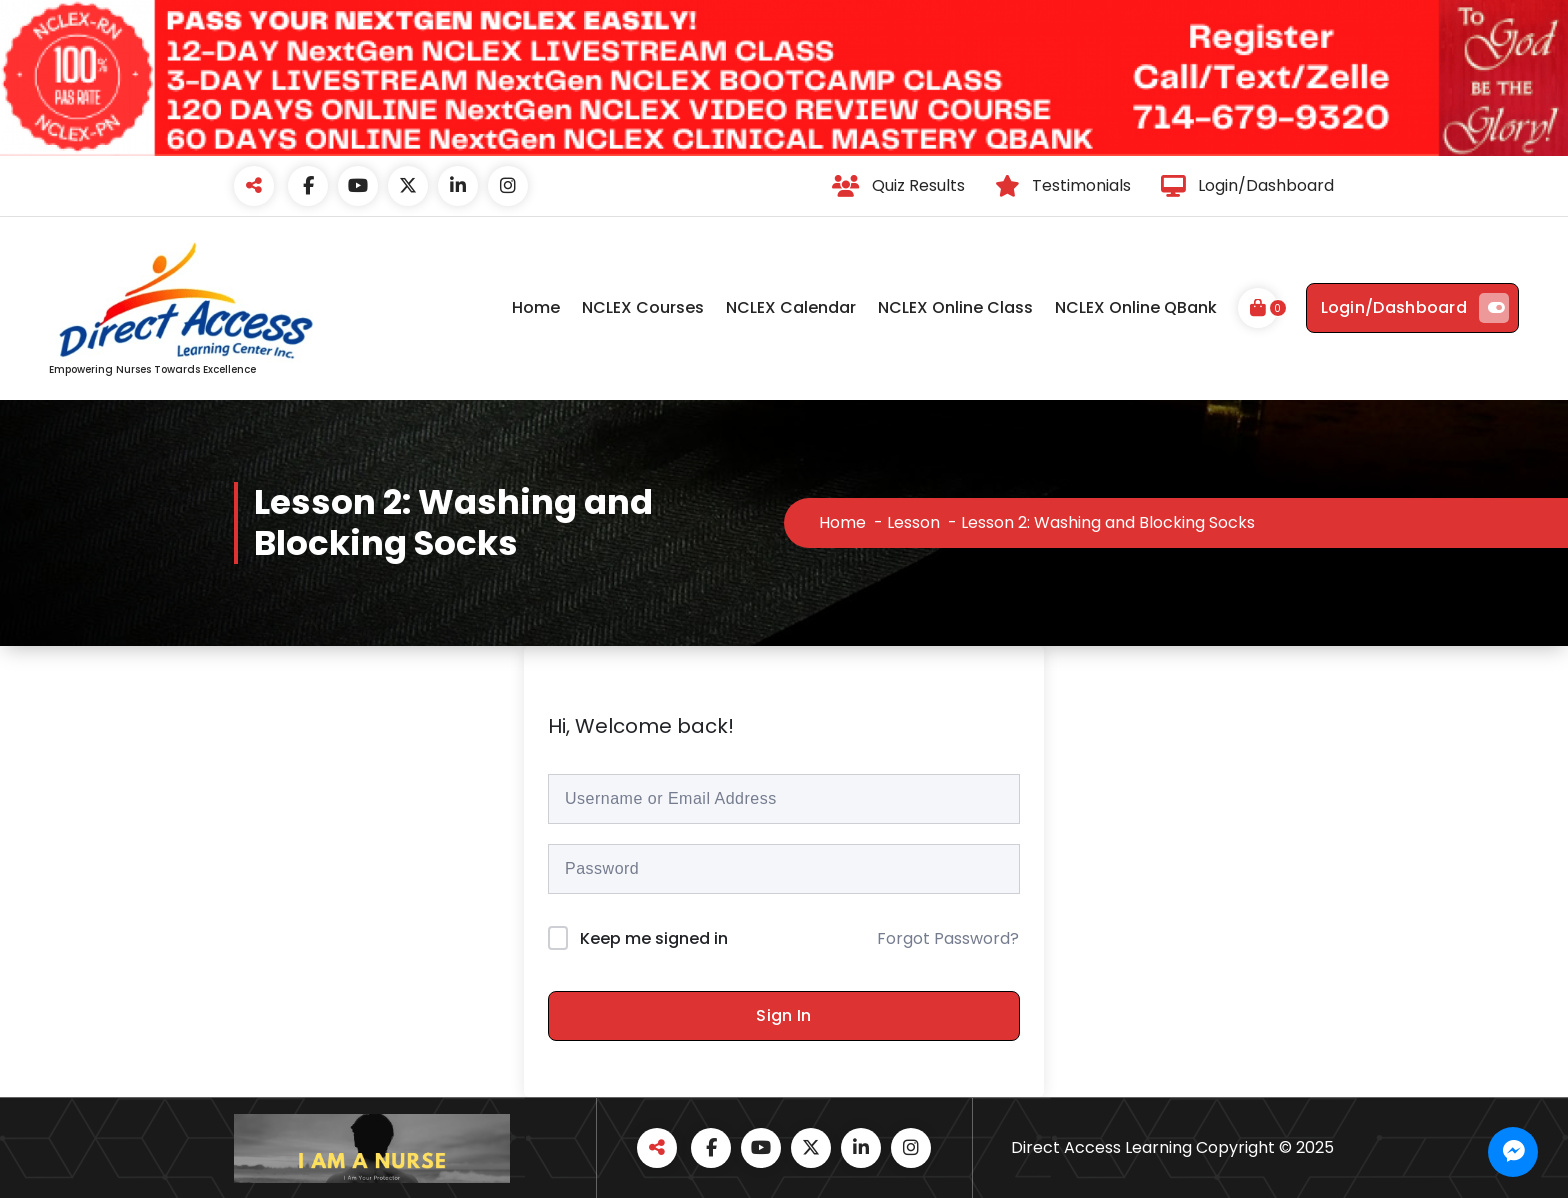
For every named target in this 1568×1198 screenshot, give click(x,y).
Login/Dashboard (1415, 308)
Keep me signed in (654, 938)
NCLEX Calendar (791, 307)
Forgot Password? (948, 938)
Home (536, 307)
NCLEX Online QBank (1136, 307)
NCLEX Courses (643, 307)
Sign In (783, 1015)
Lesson (913, 522)
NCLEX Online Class (955, 307)
